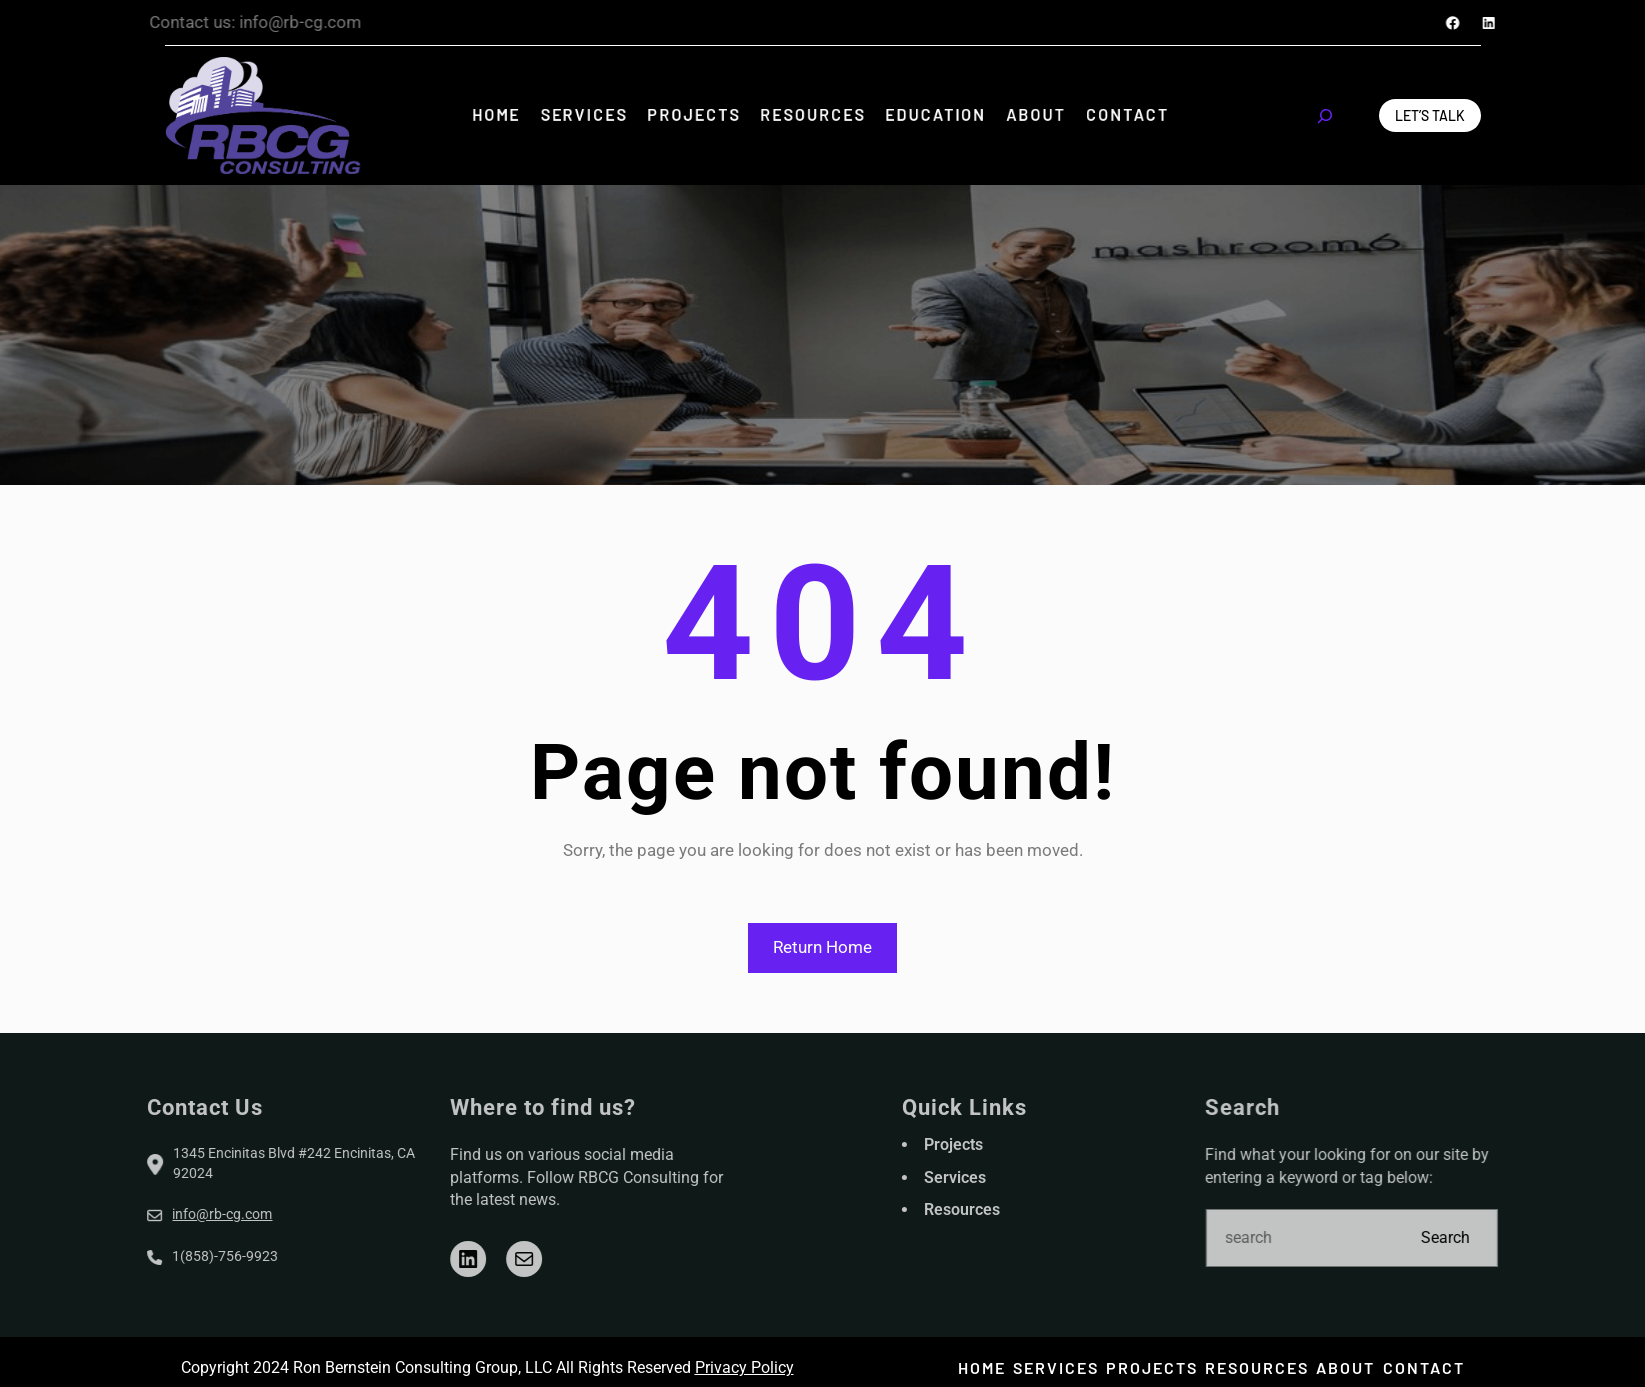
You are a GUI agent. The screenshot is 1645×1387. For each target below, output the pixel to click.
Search (1514, 1237)
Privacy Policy (744, 1367)
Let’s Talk (1430, 115)
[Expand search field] (1325, 116)
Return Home (822, 947)
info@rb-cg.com (154, 1214)
